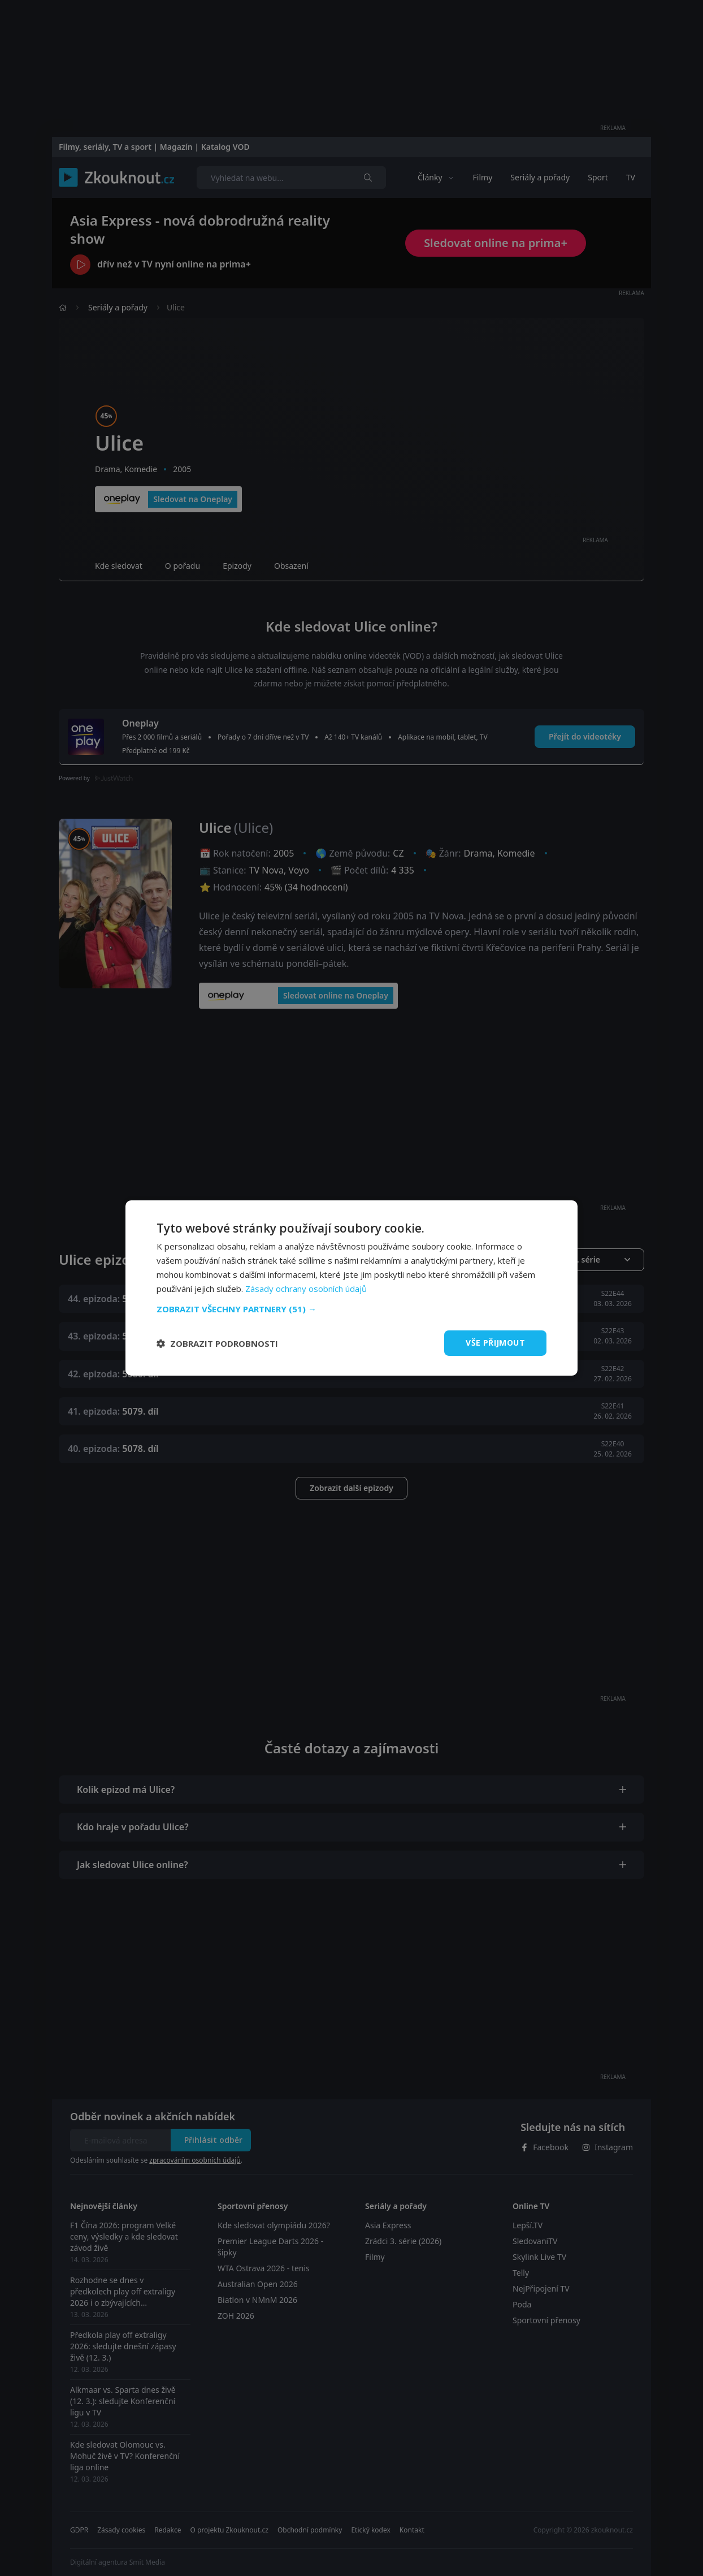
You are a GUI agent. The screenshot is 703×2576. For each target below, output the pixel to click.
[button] (351, 1309)
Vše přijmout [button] (495, 1342)
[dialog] (351, 1288)
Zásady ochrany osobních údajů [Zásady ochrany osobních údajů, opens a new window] (306, 1288)
